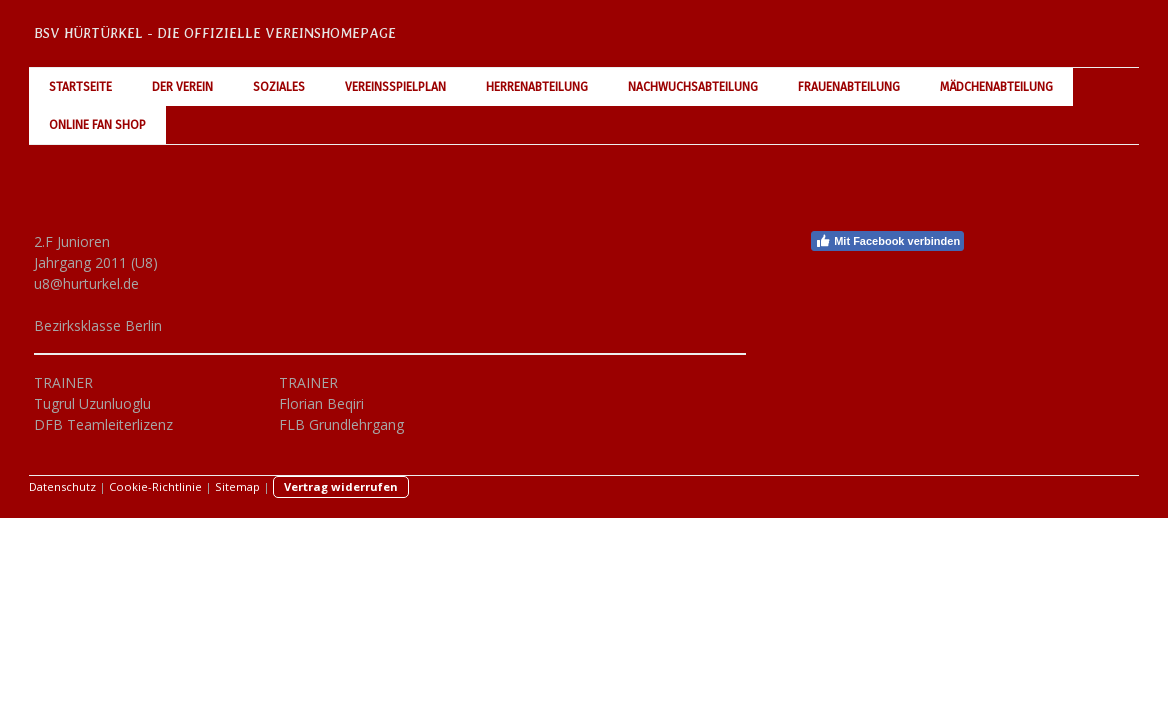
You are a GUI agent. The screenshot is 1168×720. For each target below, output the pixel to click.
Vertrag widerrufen (341, 486)
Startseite (80, 87)
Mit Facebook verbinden (887, 241)
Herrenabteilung (537, 87)
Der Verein (182, 87)
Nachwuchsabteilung (693, 87)
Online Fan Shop (97, 125)
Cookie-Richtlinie (155, 486)
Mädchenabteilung (996, 87)
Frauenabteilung (849, 87)
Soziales (279, 87)
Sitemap (237, 486)
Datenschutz (62, 486)
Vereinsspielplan (395, 87)
